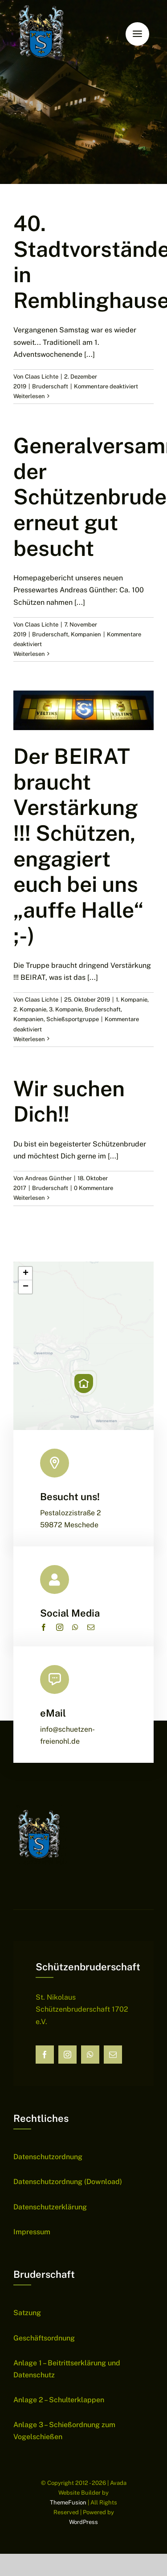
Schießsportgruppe (72, 1019)
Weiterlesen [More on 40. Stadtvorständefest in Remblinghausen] (29, 396)
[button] (83, 1383)
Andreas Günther (48, 1178)
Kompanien (86, 634)
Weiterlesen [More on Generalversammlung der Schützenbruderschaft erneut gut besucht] (29, 654)
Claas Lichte (41, 376)
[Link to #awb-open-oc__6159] (137, 34)
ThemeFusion (68, 2502)
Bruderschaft (50, 386)
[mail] (90, 1627)
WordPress (83, 2522)
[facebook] (43, 1627)
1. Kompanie (131, 999)
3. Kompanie (65, 1009)
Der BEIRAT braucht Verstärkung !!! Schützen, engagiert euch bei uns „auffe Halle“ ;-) (78, 845)
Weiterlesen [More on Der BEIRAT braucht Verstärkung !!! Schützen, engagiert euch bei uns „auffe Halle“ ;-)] (29, 1039)
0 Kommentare (93, 1188)
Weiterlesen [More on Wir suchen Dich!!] (29, 1197)
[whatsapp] (75, 1627)
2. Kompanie (29, 1009)
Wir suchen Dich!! (69, 1101)
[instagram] (59, 1627)
